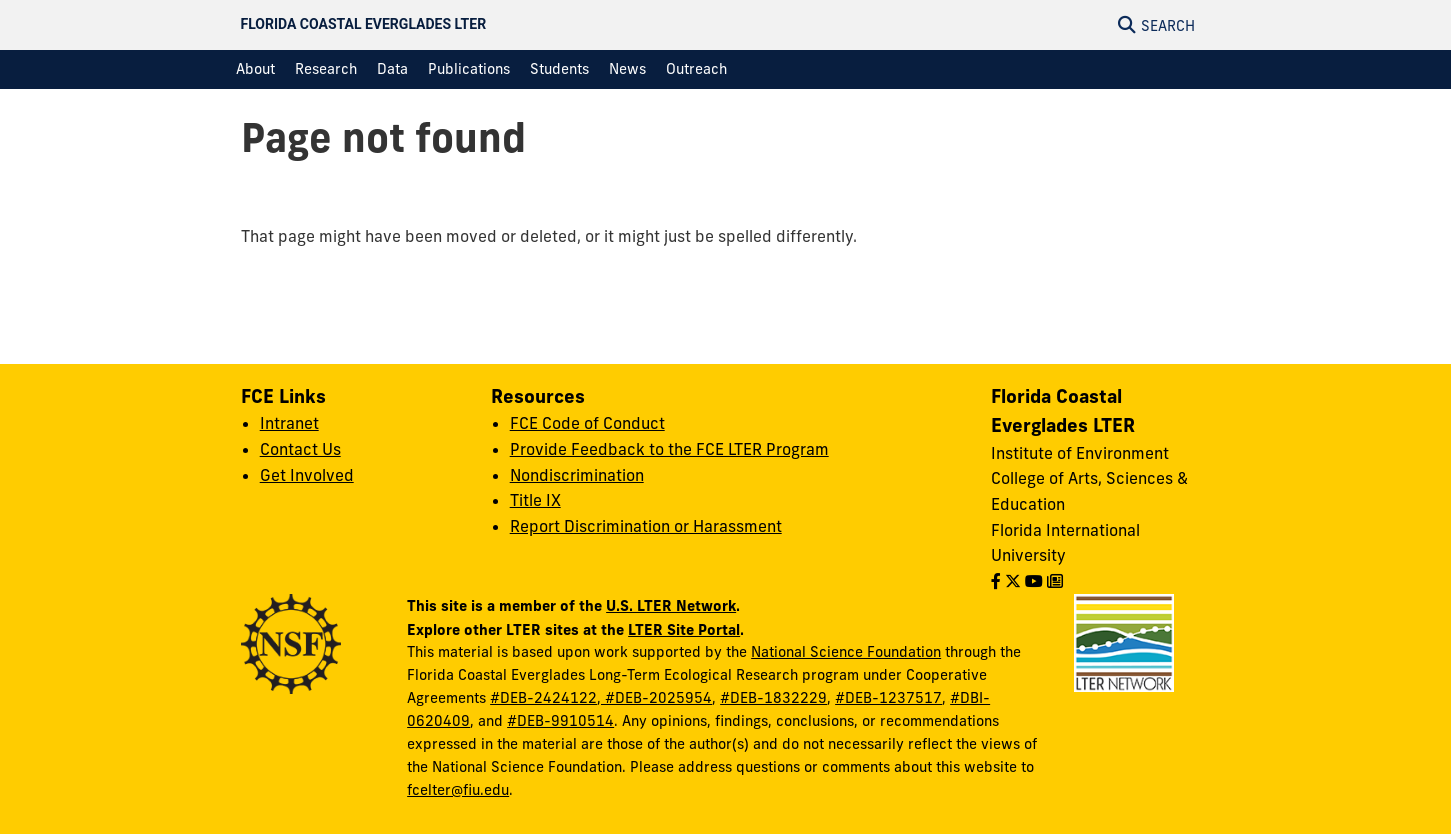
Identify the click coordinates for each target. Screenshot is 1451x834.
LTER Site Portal (684, 629)
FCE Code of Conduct (587, 423)
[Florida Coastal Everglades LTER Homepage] (580, 25)
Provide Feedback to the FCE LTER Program (669, 449)
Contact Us (300, 449)
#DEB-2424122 (543, 698)
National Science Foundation (846, 652)
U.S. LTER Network (671, 605)
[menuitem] (255, 69)
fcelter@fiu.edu (458, 790)
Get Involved (307, 475)
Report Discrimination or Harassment (646, 526)
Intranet (289, 423)
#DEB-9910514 (560, 721)
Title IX (535, 500)
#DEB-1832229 (773, 698)
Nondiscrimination (577, 475)
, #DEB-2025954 (654, 698)
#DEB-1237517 (888, 698)
